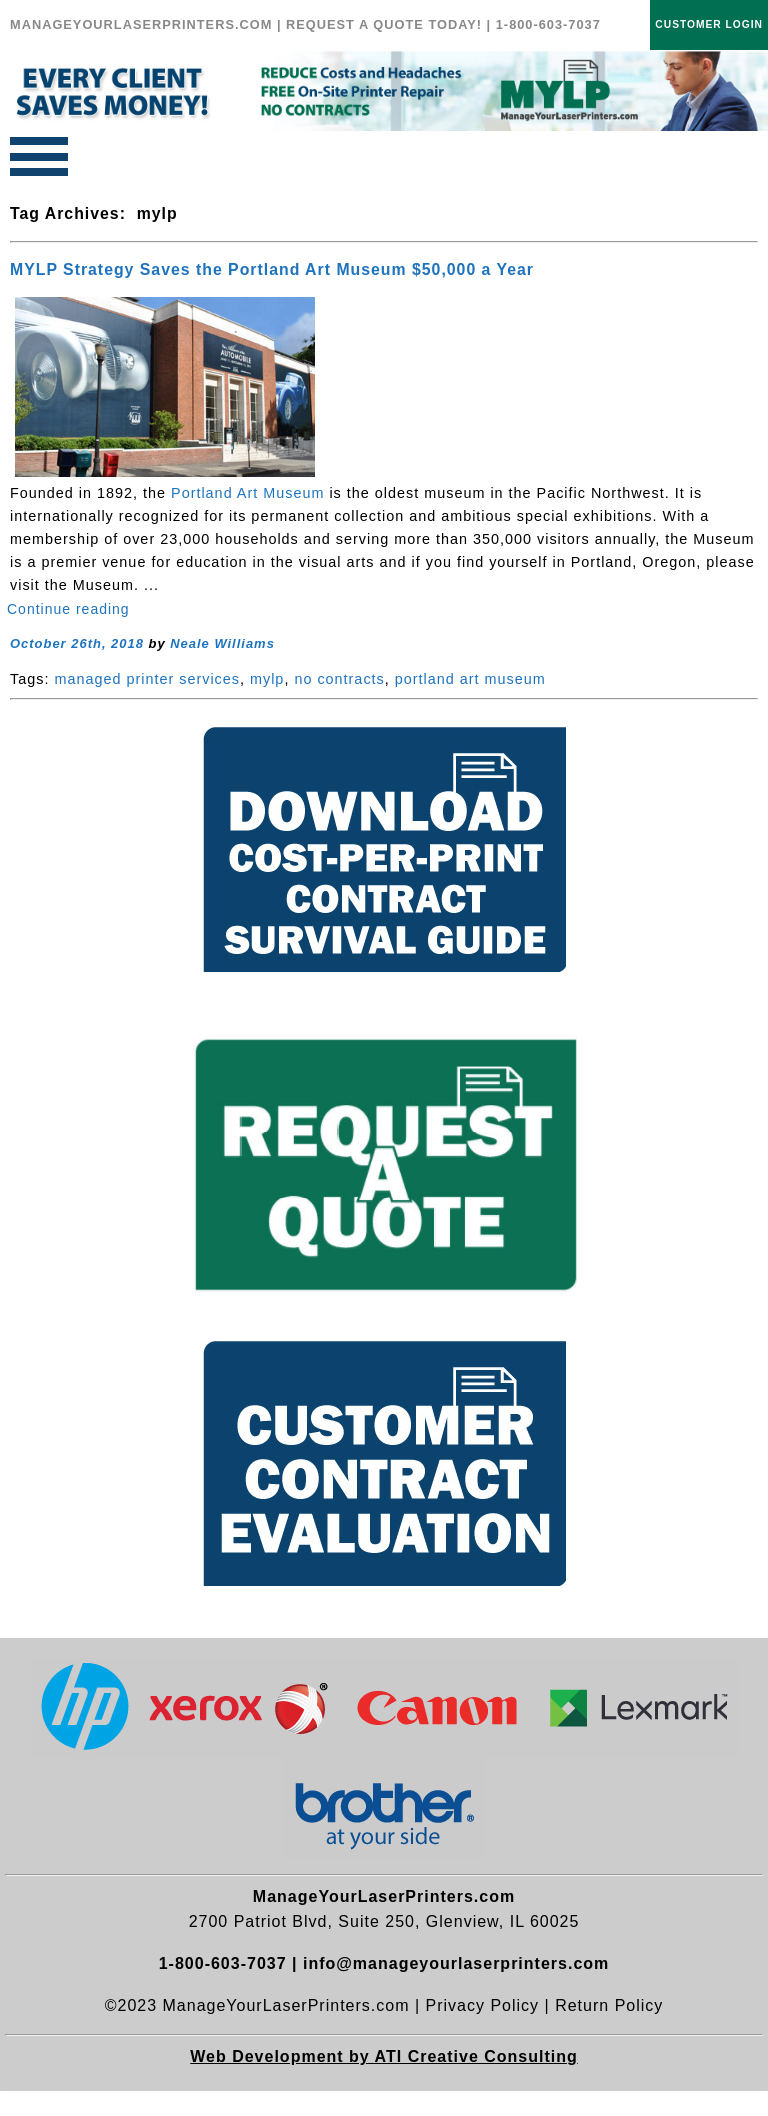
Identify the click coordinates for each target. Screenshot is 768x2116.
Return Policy (609, 2005)
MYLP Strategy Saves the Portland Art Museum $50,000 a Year (272, 269)
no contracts (339, 679)
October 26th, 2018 (77, 643)
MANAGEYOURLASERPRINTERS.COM (141, 24)
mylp (267, 679)
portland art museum (470, 679)
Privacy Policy (483, 2005)
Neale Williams (222, 643)
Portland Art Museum (247, 493)
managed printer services (147, 679)
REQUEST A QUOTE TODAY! (384, 24)
